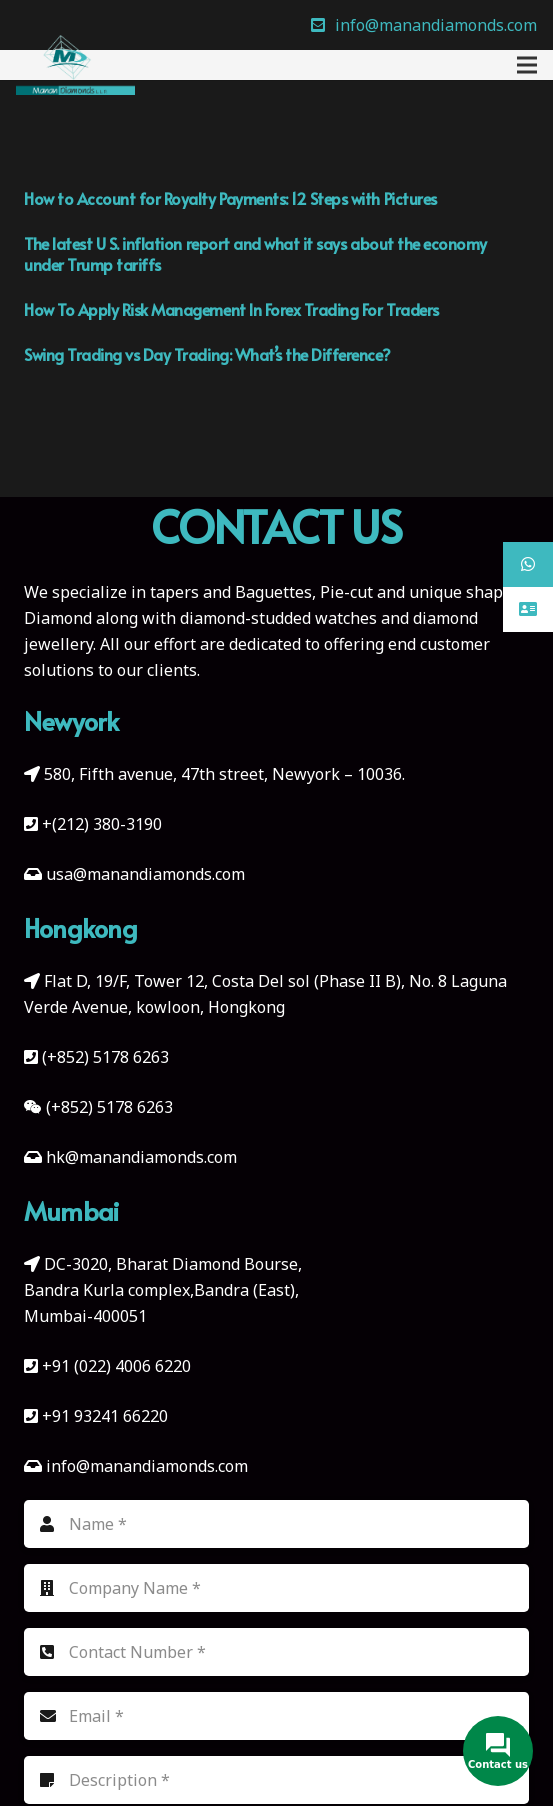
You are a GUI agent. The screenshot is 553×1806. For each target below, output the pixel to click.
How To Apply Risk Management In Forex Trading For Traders (231, 309)
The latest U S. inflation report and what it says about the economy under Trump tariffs (255, 253)
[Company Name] (276, 1588)
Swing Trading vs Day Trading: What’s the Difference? (207, 354)
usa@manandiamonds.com (145, 874)
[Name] (276, 1524)
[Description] (276, 1780)
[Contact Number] (276, 1652)
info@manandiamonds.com (145, 1466)
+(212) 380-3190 (102, 824)
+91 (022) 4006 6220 (116, 1366)
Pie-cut (346, 592)
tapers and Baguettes (231, 592)
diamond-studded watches (278, 618)
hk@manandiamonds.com (141, 1157)
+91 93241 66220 (105, 1416)
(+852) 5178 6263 (105, 1057)
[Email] (276, 1716)
